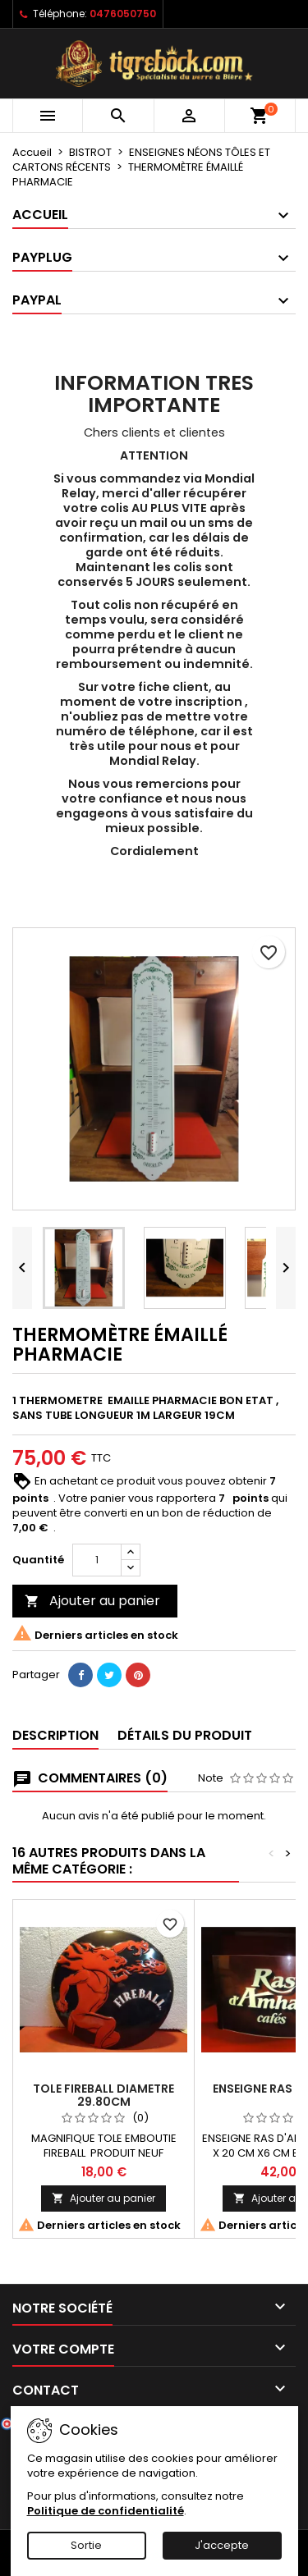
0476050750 (123, 14)
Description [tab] (55, 1735)
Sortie (86, 2545)
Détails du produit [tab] (184, 1735)
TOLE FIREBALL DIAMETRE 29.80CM (103, 2095)
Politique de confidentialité (105, 2511)
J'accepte (222, 2545)
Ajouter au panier (92, 1600)
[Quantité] (97, 1560)
